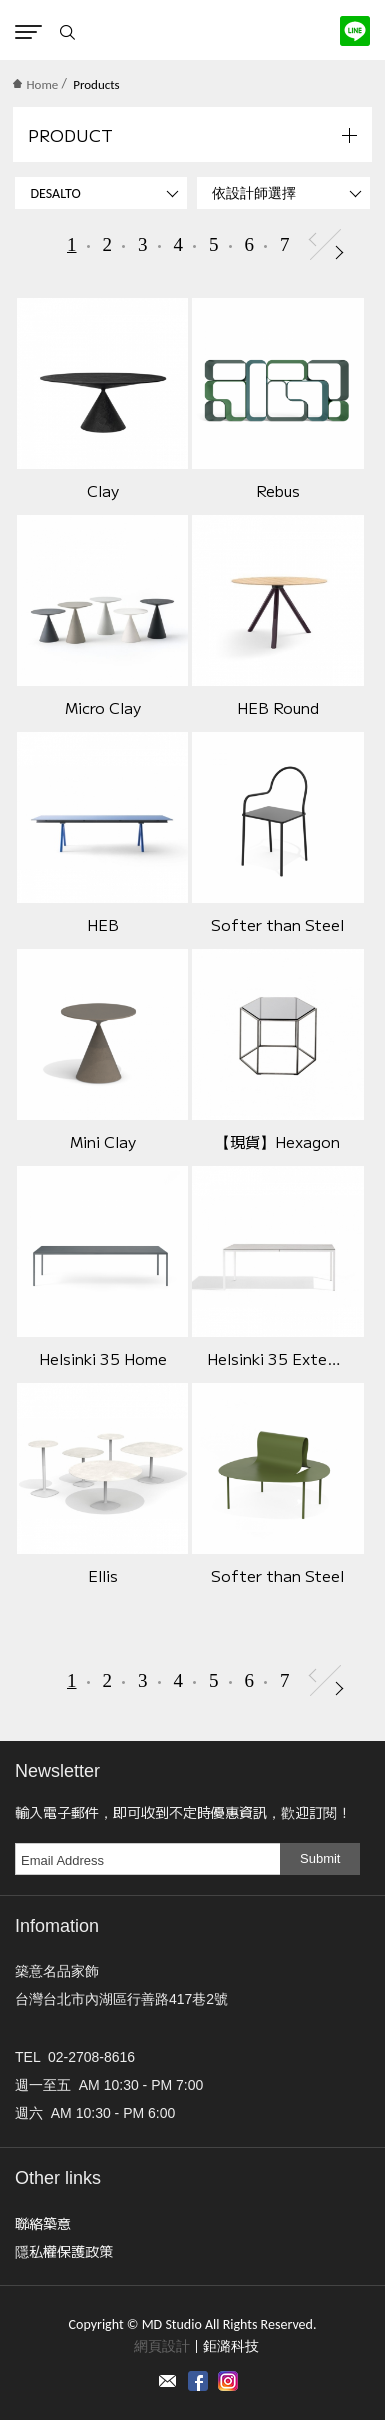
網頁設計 (162, 2346)
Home (35, 84)
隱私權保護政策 (64, 2251)
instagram (228, 2381)
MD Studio (192, 30)
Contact (168, 2381)
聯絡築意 (43, 2223)
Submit (320, 1858)
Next (339, 252)
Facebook (198, 2381)
